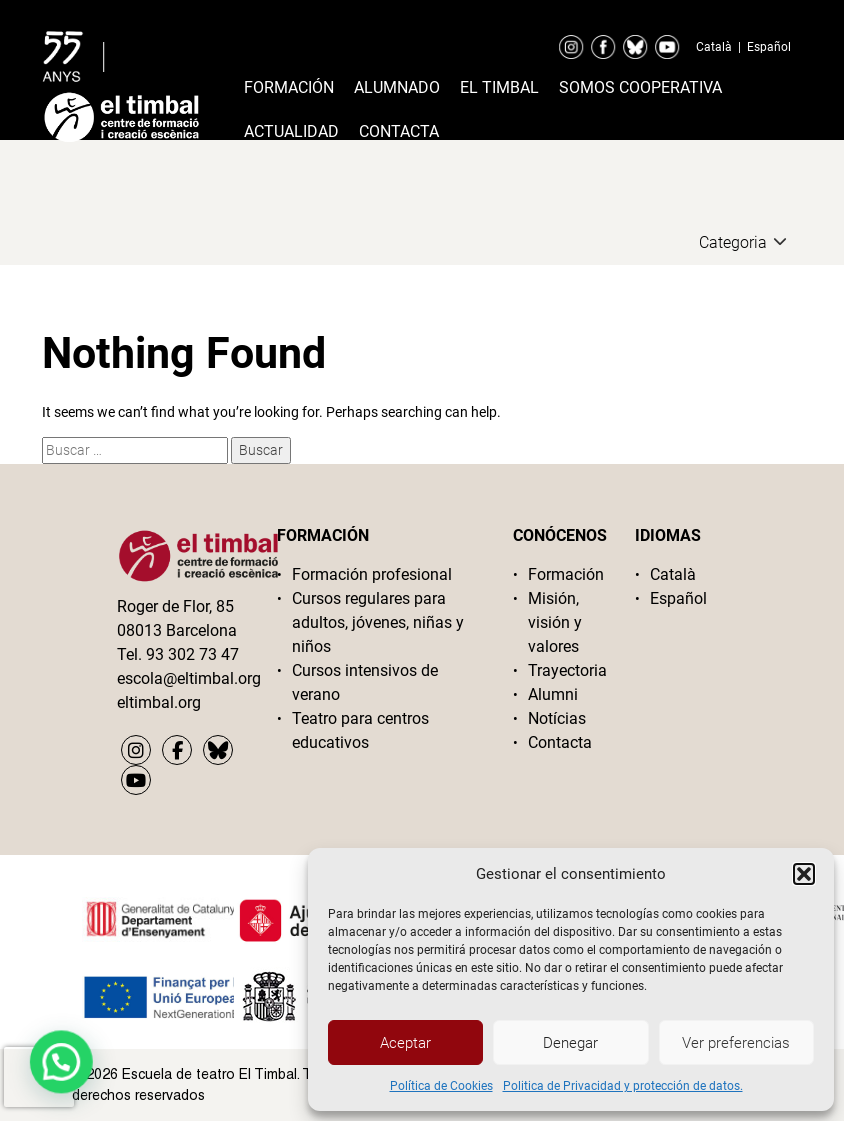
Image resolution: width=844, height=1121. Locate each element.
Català (714, 47)
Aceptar (405, 1043)
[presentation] (39, 1077)
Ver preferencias (736, 1043)
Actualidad (291, 131)
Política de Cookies (441, 1086)
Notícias (557, 718)
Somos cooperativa (640, 87)
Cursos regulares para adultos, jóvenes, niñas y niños (378, 622)
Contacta (399, 131)
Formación (289, 87)
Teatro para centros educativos (360, 730)
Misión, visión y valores (555, 622)
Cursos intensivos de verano (365, 682)
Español (769, 47)
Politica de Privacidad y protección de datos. (623, 1086)
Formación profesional (372, 574)
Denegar (570, 1043)
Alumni (553, 694)
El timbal (499, 87)
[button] (804, 874)
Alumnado (397, 87)
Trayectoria (566, 670)
